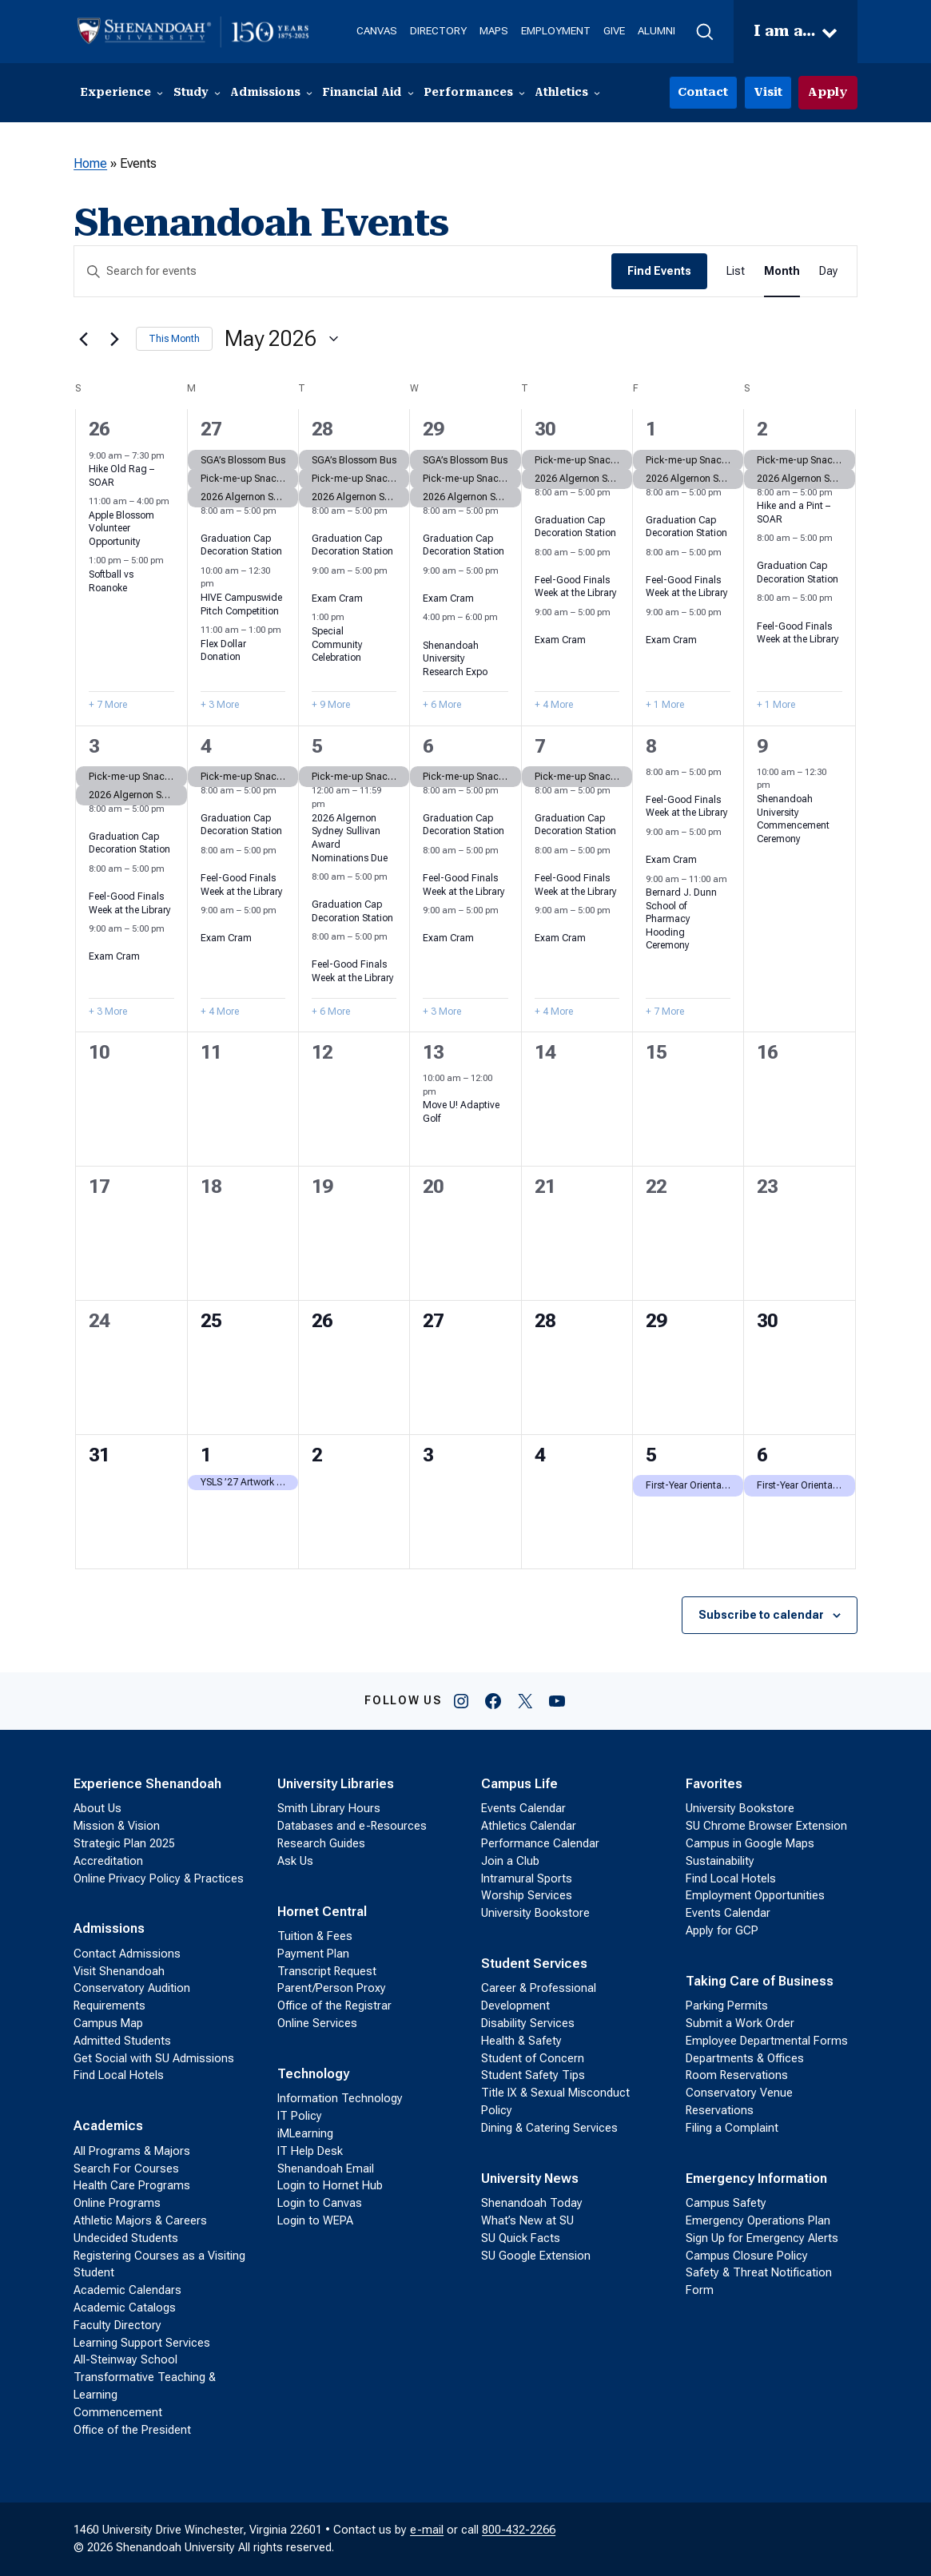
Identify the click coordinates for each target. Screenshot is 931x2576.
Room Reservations (737, 2075)
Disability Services (528, 2023)
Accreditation (108, 1861)
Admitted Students (122, 2041)
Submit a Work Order (740, 2023)
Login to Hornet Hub (330, 2185)
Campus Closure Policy (747, 2256)
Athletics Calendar (528, 1826)
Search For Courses (126, 2169)
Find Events (659, 270)
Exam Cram (337, 598)
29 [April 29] (433, 429)
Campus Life (519, 1783)
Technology (313, 2073)
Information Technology (340, 2098)
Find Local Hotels (119, 2075)
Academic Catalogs (125, 2308)
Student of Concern (532, 2058)
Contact (703, 92)
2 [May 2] (762, 429)
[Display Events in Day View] (828, 271)
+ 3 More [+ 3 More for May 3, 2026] (108, 1011)
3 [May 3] (94, 746)
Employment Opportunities (755, 1895)
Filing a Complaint (732, 2128)
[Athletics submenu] (597, 92)
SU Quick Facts (520, 2238)
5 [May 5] (317, 746)
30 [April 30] (545, 429)
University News (530, 2178)
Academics (108, 2125)
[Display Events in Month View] (782, 271)
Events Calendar (523, 1808)
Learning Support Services (142, 2343)
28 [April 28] (322, 429)
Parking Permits (727, 2006)
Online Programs (117, 2203)
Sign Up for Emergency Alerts (762, 2238)
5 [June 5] (651, 1455)
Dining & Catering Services (549, 2128)
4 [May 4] (206, 746)
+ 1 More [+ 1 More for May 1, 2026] (665, 704)
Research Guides (321, 1844)
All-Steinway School (125, 2360)
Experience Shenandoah (147, 1783)
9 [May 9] (762, 746)
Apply (828, 92)
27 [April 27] (211, 429)
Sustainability (720, 1861)
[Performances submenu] (522, 92)
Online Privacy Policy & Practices (159, 1879)
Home (90, 163)
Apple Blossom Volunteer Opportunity (121, 528)
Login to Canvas (319, 2203)
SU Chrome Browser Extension (766, 1826)
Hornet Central (322, 1911)
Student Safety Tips (533, 2075)
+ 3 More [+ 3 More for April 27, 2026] (220, 704)
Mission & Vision (117, 1826)
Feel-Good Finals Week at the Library (576, 586)
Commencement (118, 2412)
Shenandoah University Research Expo (455, 659)
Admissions (109, 1928)
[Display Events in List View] (735, 271)
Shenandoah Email (325, 2169)
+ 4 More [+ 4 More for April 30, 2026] (554, 704)
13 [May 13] (433, 1052)
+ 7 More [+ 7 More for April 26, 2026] (108, 704)
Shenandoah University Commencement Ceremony (793, 819)
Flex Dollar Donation (223, 650)
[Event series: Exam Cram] (317, 584)
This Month (174, 338)
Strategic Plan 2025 (124, 1844)
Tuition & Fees (314, 1936)
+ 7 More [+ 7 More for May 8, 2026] (665, 1011)
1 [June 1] (206, 1455)
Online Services (317, 2023)
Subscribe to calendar (761, 1614)
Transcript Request (326, 1971)
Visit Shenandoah (119, 1971)
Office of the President (132, 2430)
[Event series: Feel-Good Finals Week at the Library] (540, 566)
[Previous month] (83, 338)
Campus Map (108, 2023)
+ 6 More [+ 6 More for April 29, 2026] (442, 704)
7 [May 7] (540, 746)
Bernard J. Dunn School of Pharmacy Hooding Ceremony (681, 919)
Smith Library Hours (328, 1808)
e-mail (427, 2530)
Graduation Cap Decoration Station (241, 545)
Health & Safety (521, 2041)
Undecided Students (126, 2238)
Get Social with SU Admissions (154, 2058)
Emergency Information (756, 2178)
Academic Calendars (127, 2290)
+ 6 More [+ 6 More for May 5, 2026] (331, 1011)
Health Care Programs (132, 2185)
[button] (704, 32)
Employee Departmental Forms (767, 2041)
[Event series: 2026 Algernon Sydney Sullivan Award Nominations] (333, 804)
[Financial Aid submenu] (411, 92)
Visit (768, 92)
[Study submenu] (217, 92)
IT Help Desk (310, 2151)
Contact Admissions (127, 1954)
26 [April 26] (99, 429)
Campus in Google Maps (750, 1844)
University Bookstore (535, 1913)
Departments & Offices (745, 2058)
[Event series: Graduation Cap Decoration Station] (206, 524)
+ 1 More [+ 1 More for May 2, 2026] (776, 704)
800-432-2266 (518, 2530)
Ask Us (295, 1861)
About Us (97, 1808)
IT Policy (299, 2116)
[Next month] (114, 338)
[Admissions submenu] (309, 92)
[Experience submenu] (160, 92)
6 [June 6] (762, 1455)
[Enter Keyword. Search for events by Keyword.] (342, 271)
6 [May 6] (428, 746)
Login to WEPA (315, 2221)
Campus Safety (726, 2203)
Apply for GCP (722, 1931)
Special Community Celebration (337, 644)
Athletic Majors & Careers (140, 2221)
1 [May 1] (651, 429)
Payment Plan (313, 1954)
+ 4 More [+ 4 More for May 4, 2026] (220, 1011)
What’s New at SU (527, 2221)
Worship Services (526, 1895)
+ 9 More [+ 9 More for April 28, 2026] (331, 704)
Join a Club (510, 1861)
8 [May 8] (651, 746)
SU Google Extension (536, 2256)
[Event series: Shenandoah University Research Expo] (428, 631)
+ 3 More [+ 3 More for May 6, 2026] (442, 1011)
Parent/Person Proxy (331, 1988)
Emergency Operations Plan (758, 2221)
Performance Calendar (540, 1844)
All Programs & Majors (132, 2151)
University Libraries (335, 1783)
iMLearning (305, 2134)
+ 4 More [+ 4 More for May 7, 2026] (554, 1011)
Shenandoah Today (532, 2203)
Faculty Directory (117, 2325)
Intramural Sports (526, 1879)
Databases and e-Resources (352, 1826)
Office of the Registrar (334, 2006)
